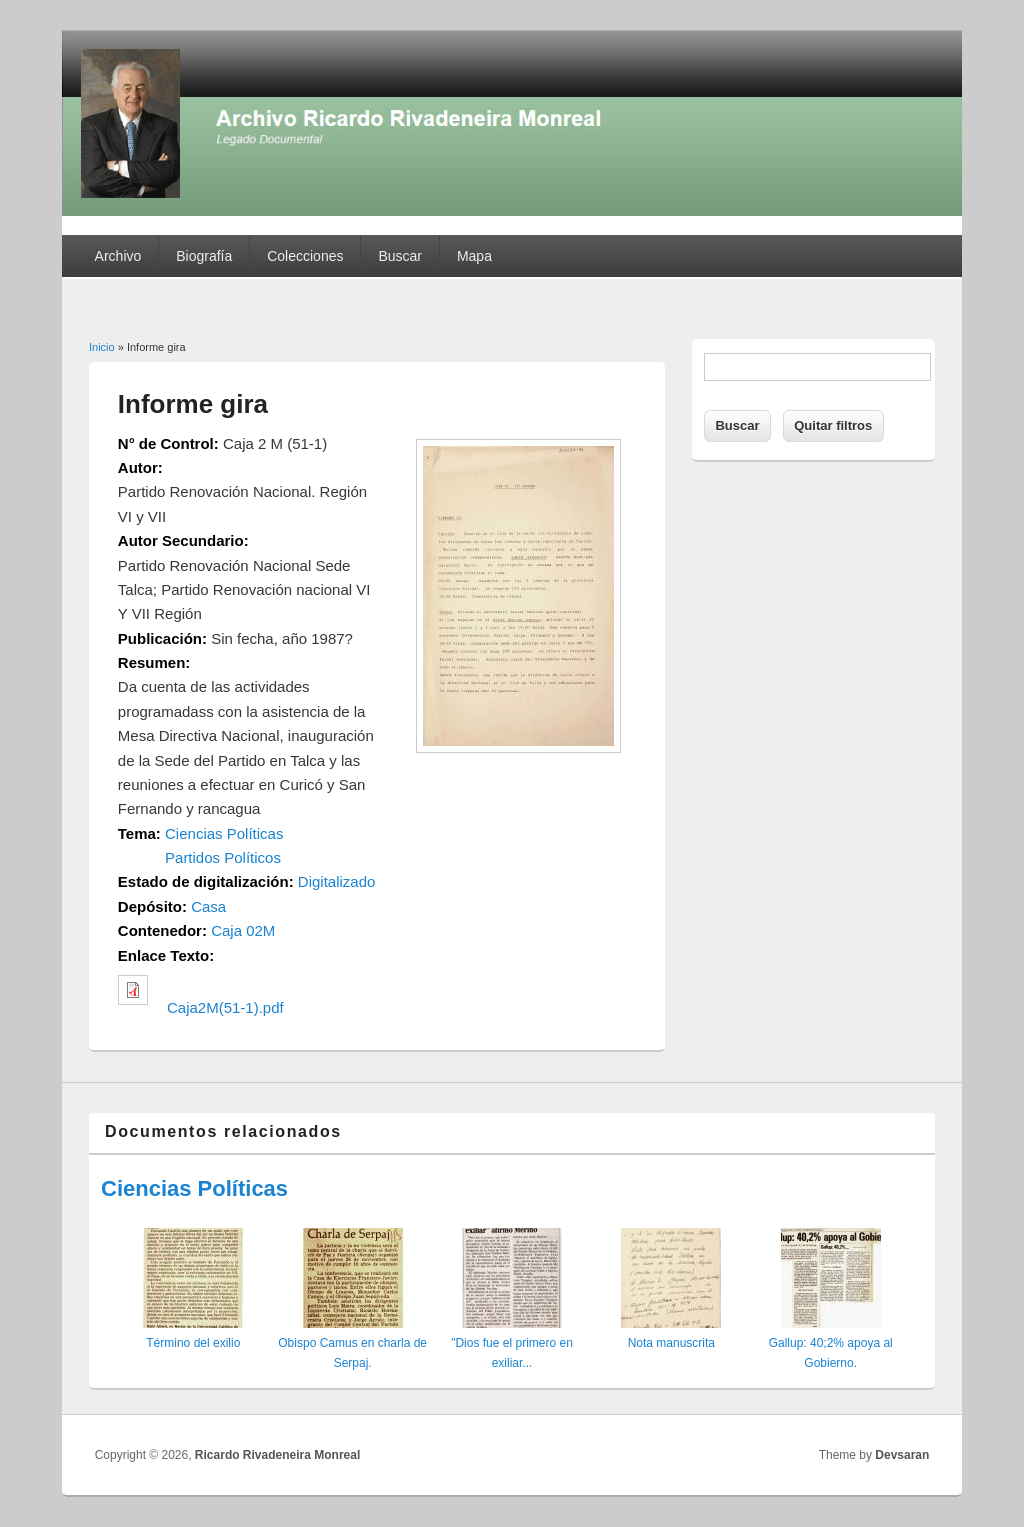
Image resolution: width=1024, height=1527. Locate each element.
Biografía (204, 256)
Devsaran (902, 1455)
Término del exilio (193, 1343)
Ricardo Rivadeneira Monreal (277, 1455)
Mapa (474, 256)
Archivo (118, 256)
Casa (208, 906)
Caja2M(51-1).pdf (225, 1007)
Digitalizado (337, 881)
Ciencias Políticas (224, 833)
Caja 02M (243, 930)
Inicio (102, 347)
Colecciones (305, 256)
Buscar (400, 256)
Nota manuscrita (671, 1343)
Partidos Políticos (223, 857)
